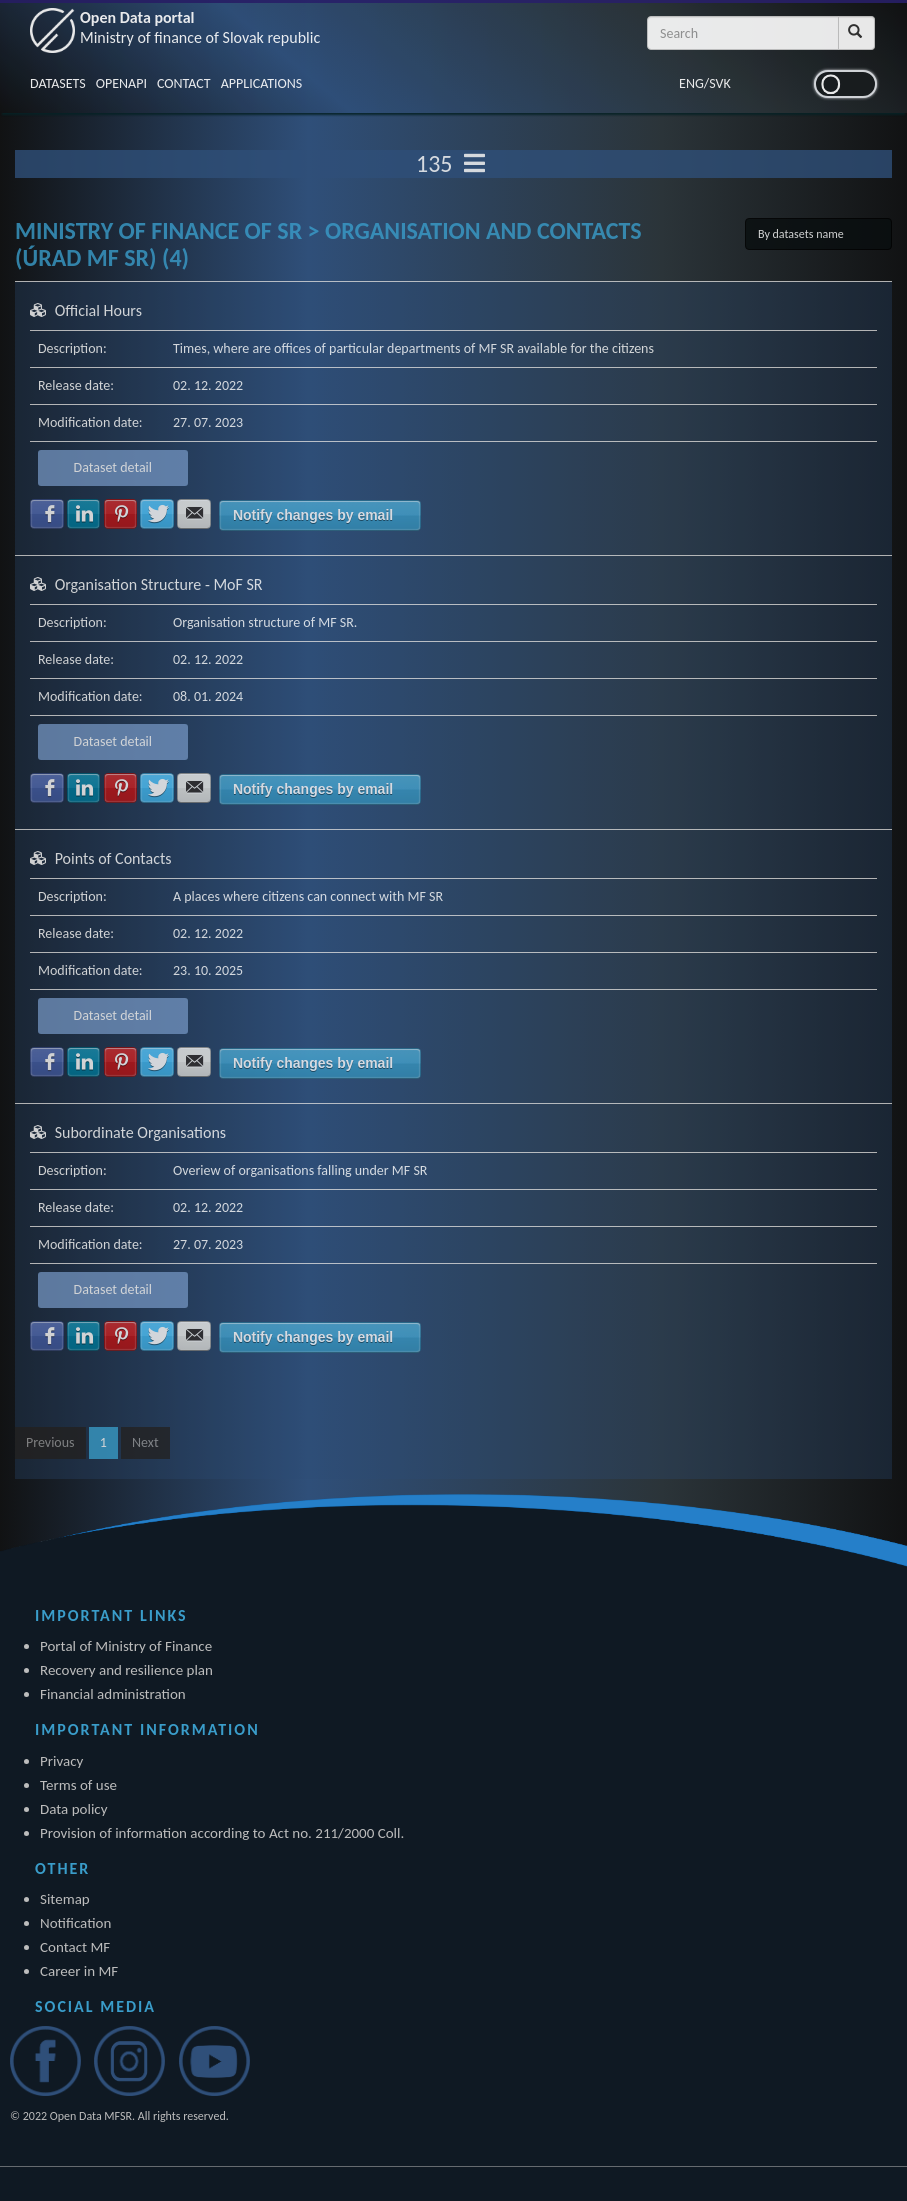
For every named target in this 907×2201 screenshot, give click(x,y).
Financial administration (113, 1694)
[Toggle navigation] (474, 164)
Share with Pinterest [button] (121, 514)
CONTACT (184, 83)
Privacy (61, 1761)
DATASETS (58, 83)
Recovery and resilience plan (126, 1670)
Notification (75, 1923)
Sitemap (65, 1899)
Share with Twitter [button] (157, 514)
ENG (691, 83)
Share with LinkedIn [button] (84, 514)
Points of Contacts (113, 858)
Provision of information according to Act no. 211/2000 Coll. (222, 1833)
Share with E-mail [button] (194, 514)
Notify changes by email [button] (313, 515)
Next (145, 1442)
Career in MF (79, 1971)
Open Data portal (200, 27)
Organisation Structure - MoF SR (159, 584)
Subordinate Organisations (140, 1132)
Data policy (74, 1809)
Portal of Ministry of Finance (126, 1646)
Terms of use (78, 1785)
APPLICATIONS (262, 83)
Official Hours (98, 310)
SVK (720, 83)
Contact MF (75, 1947)
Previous (50, 1442)
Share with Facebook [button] (47, 514)
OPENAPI (121, 83)
